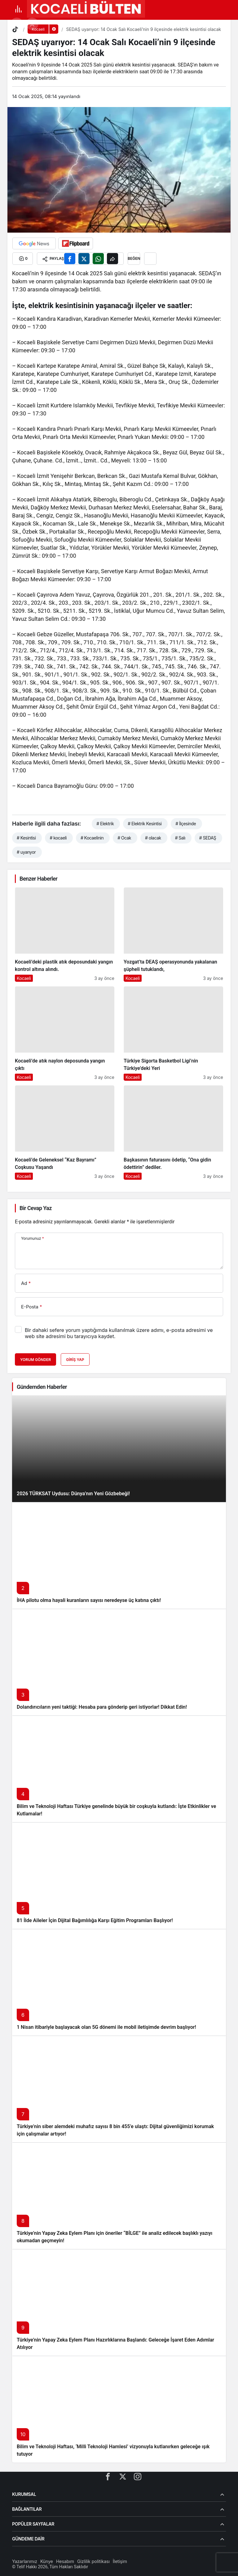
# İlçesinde (185, 823)
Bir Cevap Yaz (36, 1208)
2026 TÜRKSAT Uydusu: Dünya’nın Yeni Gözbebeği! (73, 1493)
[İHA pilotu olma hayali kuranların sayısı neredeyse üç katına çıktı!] (119, 1555)
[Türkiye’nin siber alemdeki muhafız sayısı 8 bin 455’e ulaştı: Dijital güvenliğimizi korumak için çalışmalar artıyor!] (119, 2089)
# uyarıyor (26, 852)
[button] (17, 24)
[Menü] (18, 9)
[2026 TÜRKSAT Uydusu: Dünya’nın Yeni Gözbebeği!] (119, 1448)
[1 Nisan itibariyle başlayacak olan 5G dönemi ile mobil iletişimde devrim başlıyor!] (119, 1982)
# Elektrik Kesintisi (144, 823)
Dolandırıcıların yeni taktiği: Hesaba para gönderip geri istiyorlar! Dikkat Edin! (102, 1707)
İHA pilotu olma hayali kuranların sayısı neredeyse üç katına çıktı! (89, 1600)
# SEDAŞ (207, 837)
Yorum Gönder (35, 1359)
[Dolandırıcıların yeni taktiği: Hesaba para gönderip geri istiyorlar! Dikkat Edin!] (119, 1662)
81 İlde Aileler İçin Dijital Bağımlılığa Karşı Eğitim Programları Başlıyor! (95, 1920)
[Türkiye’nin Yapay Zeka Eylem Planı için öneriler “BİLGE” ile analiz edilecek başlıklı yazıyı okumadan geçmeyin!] (119, 2195)
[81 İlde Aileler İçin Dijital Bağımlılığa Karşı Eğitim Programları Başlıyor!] (119, 1875)
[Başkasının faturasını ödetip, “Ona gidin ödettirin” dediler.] (173, 1132)
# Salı (180, 837)
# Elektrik (105, 823)
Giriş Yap (75, 1359)
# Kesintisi (26, 837)
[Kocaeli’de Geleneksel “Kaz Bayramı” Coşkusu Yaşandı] (64, 1132)
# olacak (153, 837)
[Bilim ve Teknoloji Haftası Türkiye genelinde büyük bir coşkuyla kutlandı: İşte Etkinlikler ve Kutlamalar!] (119, 1768)
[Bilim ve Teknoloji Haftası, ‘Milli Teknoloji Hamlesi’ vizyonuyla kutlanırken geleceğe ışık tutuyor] (119, 2409)
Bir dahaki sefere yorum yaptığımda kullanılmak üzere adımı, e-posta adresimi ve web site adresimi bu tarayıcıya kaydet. (119, 1333)
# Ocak (124, 837)
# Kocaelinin (92, 837)
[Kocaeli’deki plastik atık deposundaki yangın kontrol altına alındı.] (64, 934)
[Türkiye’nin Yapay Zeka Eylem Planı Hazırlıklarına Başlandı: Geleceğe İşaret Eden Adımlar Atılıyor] (119, 2302)
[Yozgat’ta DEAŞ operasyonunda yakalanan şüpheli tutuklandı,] (173, 934)
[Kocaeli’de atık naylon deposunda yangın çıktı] (64, 1033)
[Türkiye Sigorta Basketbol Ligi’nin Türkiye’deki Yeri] (173, 1033)
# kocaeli (58, 837)
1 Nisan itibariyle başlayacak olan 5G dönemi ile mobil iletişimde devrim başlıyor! (106, 2027)
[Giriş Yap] (32, 24)
